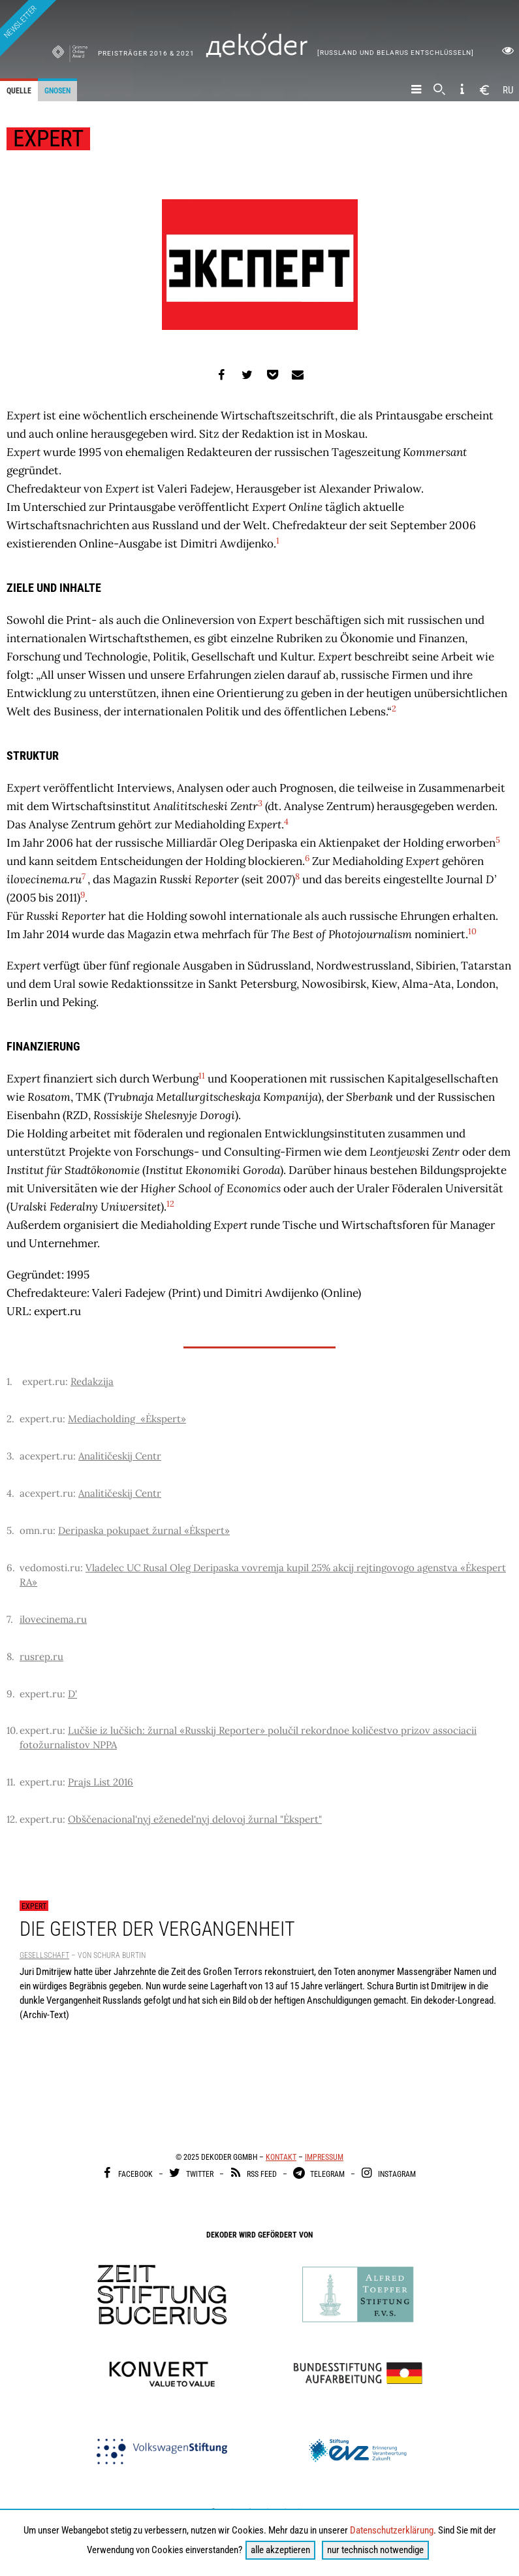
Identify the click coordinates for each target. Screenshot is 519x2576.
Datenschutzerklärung (391, 2530)
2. (10, 1418)
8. (10, 1656)
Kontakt (281, 2157)
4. (10, 1493)
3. (10, 1456)
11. (11, 1782)
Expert (34, 1906)
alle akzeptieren (280, 2550)
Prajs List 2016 (100, 1782)
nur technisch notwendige (375, 2550)
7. (10, 1619)
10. (12, 1730)
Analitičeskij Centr (119, 1456)
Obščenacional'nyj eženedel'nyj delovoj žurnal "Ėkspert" (195, 1819)
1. (9, 1381)
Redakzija (92, 1381)
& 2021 (182, 53)
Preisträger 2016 (134, 53)
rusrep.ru (41, 1656)
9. (11, 1693)
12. (12, 1819)
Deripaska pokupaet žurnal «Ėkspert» (144, 1530)
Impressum (324, 2157)
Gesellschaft (44, 1955)
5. (10, 1530)
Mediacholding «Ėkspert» (127, 1418)
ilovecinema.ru (53, 1619)
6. (11, 1567)
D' (72, 1693)
